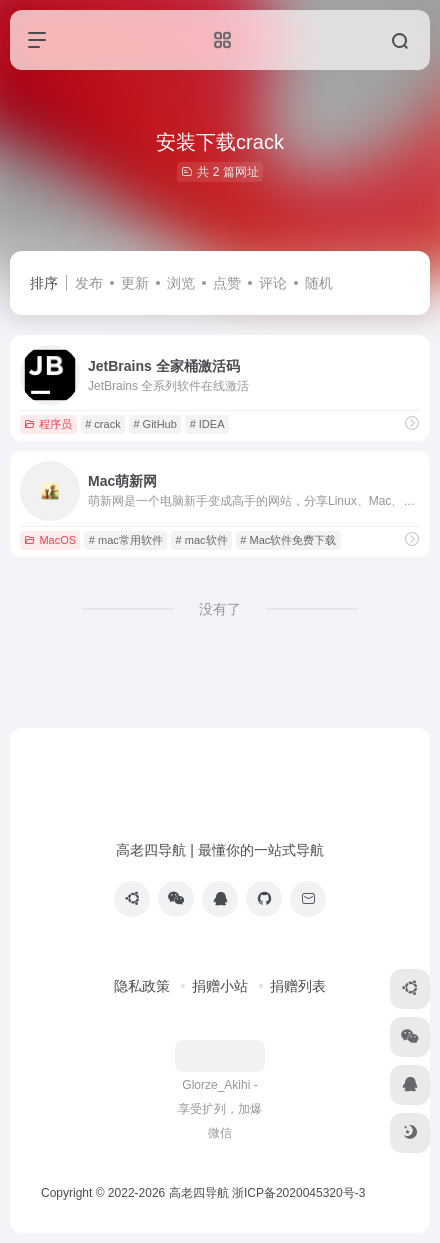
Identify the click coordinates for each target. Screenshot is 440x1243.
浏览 (181, 283)
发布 (89, 283)
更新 (135, 283)
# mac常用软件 (126, 540)
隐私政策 (142, 986)
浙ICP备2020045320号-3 (300, 1193)
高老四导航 (199, 1193)
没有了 (220, 609)
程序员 (48, 424)
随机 (319, 283)
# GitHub (154, 424)
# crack (102, 424)
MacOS (50, 540)
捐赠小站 (220, 986)
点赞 (227, 283)
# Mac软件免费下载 (288, 540)
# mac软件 (202, 540)
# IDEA (207, 424)
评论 (273, 283)
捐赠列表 (298, 986)
